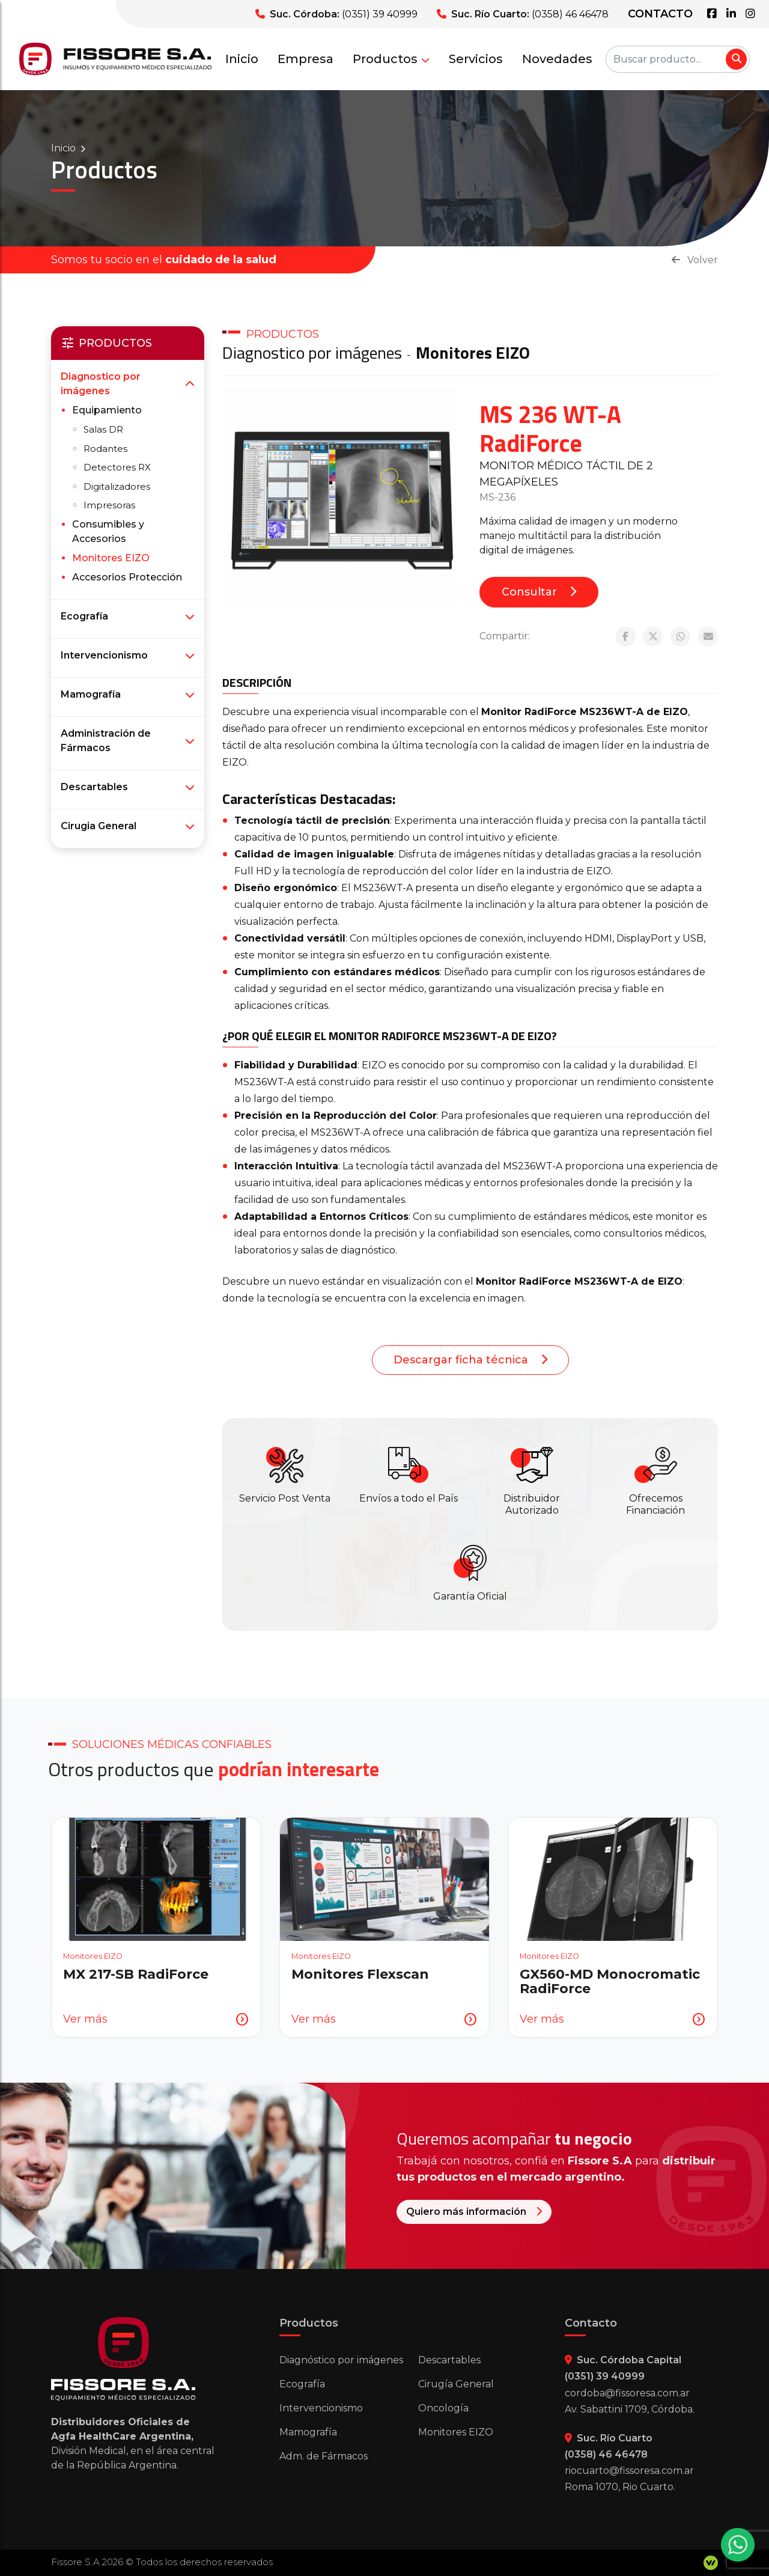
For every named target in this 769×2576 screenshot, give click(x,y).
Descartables (94, 787)
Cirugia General (98, 826)
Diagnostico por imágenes (312, 352)
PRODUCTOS (282, 334)
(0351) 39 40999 (380, 14)
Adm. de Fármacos (323, 2456)
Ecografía (84, 616)
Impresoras (109, 505)
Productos (391, 59)
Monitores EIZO (473, 352)
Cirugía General (456, 2384)
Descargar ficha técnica (470, 1359)
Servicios (476, 59)
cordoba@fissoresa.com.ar (627, 2393)
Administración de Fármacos (106, 741)
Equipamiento (107, 410)
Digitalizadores (117, 486)
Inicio (241, 59)
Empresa (305, 59)
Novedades (557, 59)
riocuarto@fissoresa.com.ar (629, 2470)
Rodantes (105, 448)
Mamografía (91, 694)
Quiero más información (530, 2211)
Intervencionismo (104, 655)
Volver (695, 260)
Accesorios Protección (127, 577)
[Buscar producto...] (678, 59)
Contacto (660, 13)
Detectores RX (117, 467)
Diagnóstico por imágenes (341, 2360)
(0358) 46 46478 (570, 14)
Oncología (443, 2408)
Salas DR (103, 429)
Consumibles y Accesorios (108, 531)
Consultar (539, 591)
